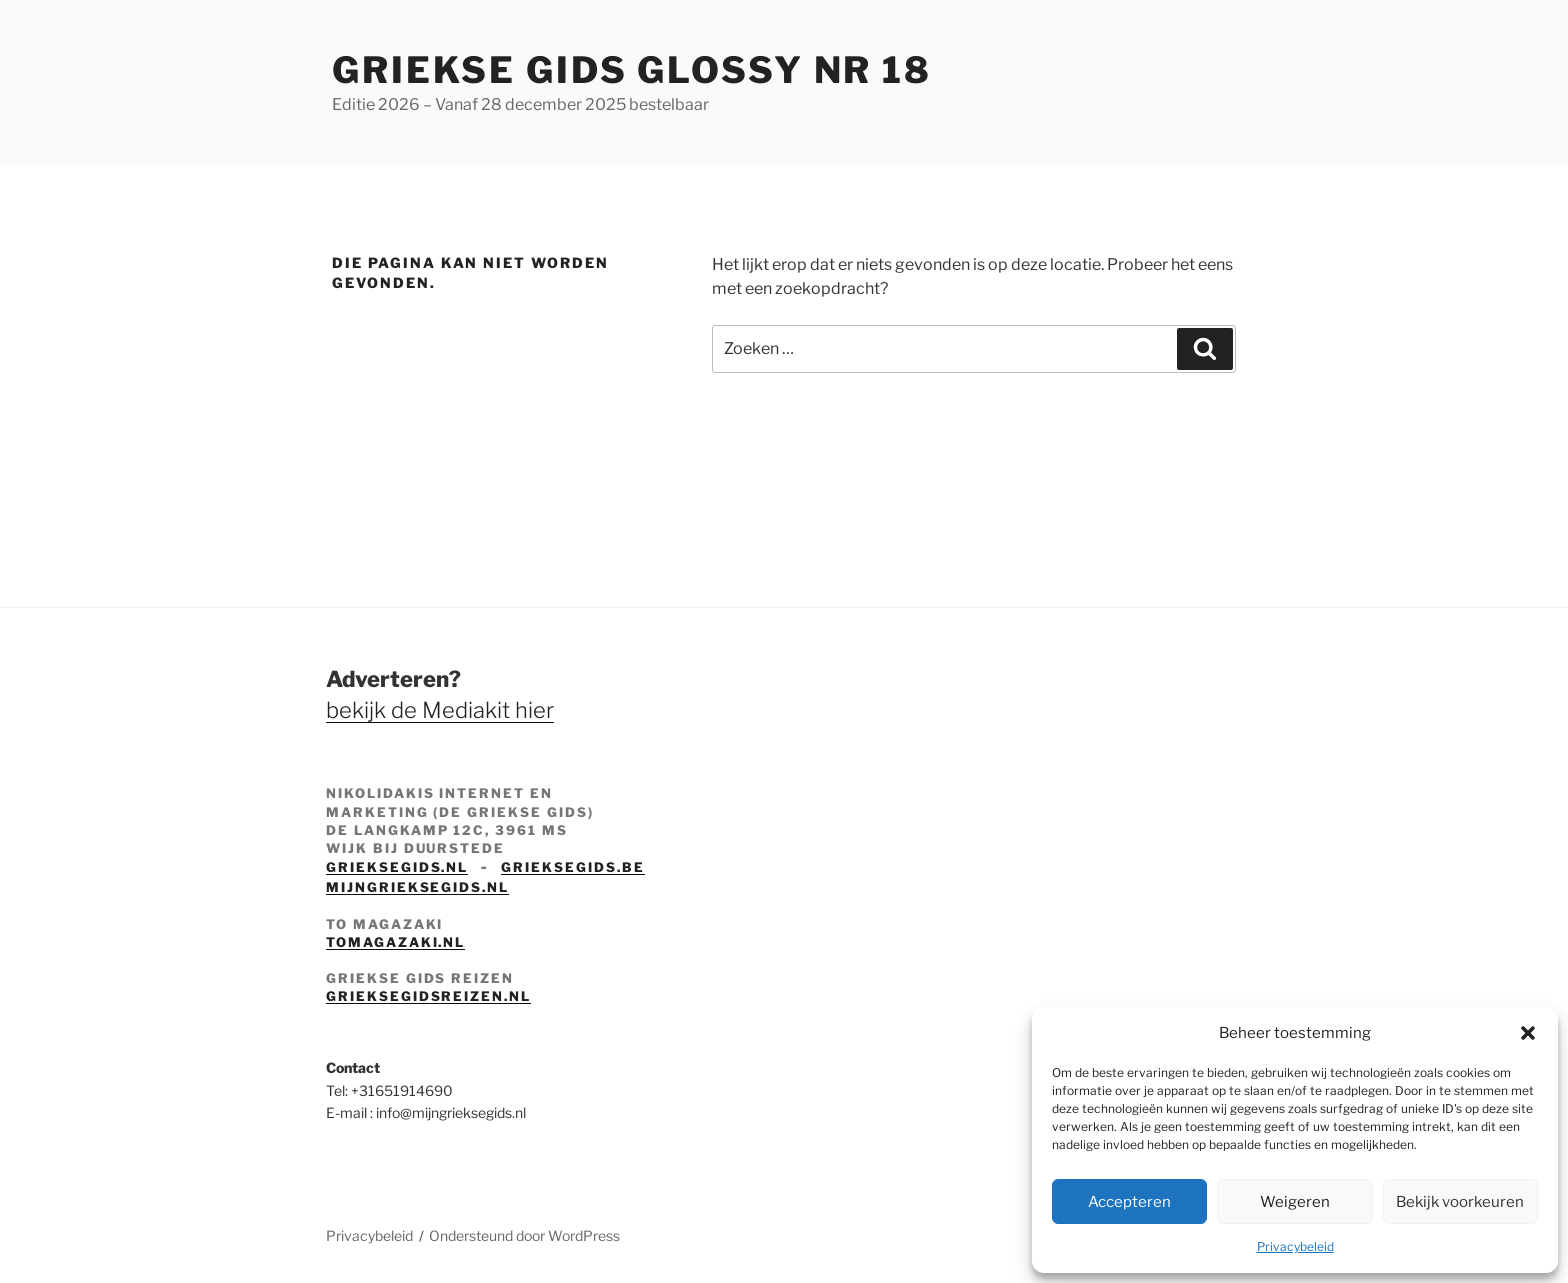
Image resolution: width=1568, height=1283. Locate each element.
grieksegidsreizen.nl (428, 996)
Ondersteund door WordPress (524, 1235)
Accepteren (1129, 1202)
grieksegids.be (572, 867)
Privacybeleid (1295, 1246)
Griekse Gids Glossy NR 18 (632, 70)
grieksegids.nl (397, 867)
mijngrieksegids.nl (417, 887)
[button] (1528, 1033)
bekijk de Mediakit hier (440, 710)
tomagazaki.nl (395, 942)
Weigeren (1295, 1202)
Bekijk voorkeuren (1460, 1202)
